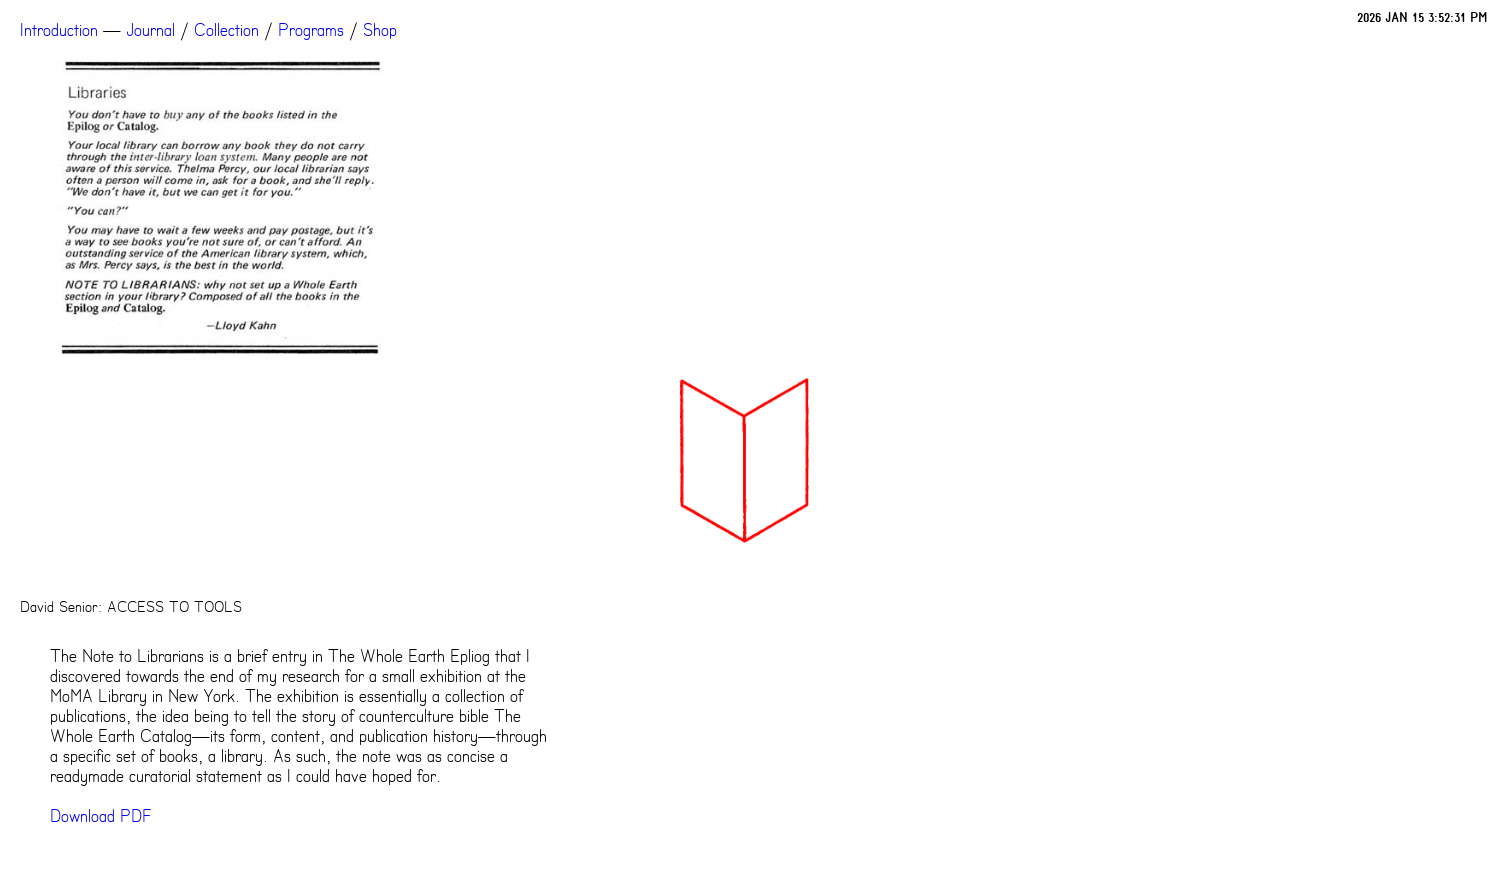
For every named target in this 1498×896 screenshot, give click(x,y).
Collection (226, 30)
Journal (150, 30)
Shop (380, 30)
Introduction (59, 30)
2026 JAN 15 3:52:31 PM (1422, 17)
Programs (311, 30)
